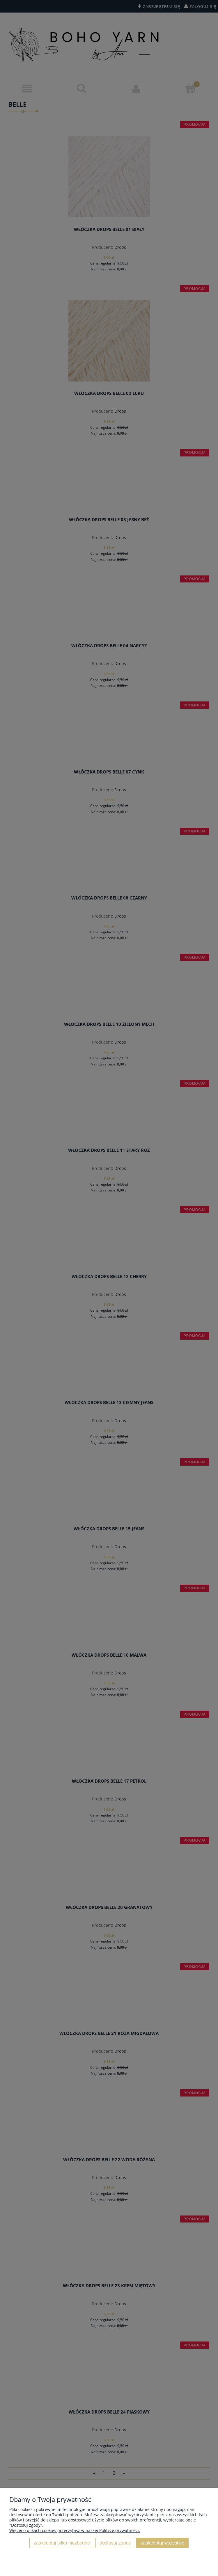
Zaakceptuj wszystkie (162, 2542)
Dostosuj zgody (115, 2542)
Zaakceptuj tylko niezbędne (62, 2542)
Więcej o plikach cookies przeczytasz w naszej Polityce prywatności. (74, 2530)
